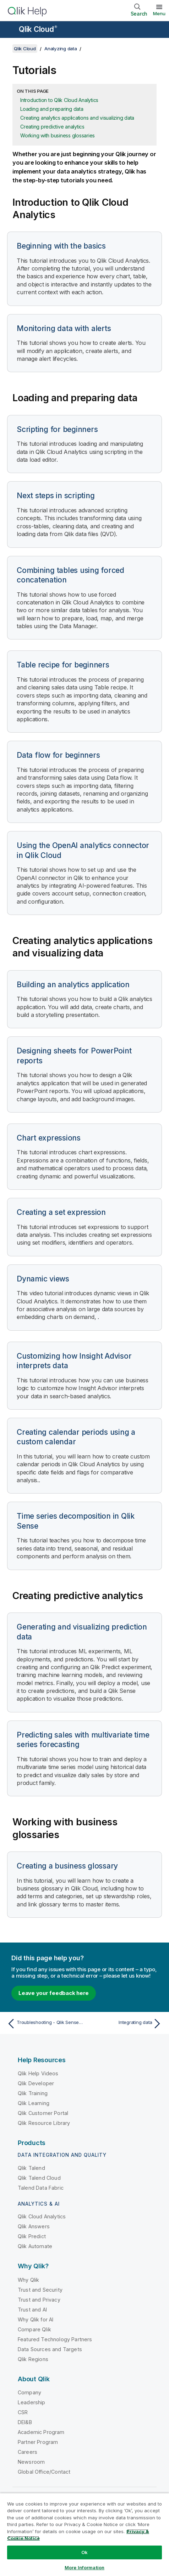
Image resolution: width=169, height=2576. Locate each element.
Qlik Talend (31, 2168)
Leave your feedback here (53, 1993)
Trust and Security (40, 2290)
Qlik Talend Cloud (39, 2178)
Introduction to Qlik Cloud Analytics (59, 100)
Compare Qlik (34, 2329)
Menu (159, 13)
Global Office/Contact (44, 2472)
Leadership (31, 2402)
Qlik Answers (34, 2226)
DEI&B (25, 2422)
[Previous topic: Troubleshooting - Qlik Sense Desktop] (44, 2023)
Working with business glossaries (57, 135)
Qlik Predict (32, 2236)
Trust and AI (32, 2310)
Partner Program (38, 2442)
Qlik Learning (33, 2103)
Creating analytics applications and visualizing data (77, 118)
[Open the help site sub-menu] (10, 30)
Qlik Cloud (38, 29)
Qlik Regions (33, 2359)
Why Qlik (28, 2280)
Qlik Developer (36, 2083)
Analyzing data (60, 48)
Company (29, 2392)
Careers (27, 2452)
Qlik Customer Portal (43, 2113)
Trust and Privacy (39, 2300)
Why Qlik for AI (35, 2319)
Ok (84, 2552)
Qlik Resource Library (44, 2123)
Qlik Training (33, 2093)
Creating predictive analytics (52, 127)
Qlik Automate (35, 2246)
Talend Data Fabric (41, 2188)
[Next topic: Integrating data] (125, 2023)
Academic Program (41, 2432)
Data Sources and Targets (50, 2349)
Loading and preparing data (51, 109)
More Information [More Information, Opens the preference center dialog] (84, 2567)
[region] (84, 2534)
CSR (23, 2412)
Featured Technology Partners (55, 2339)
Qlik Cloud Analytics (42, 2216)
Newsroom (31, 2462)
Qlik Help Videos (38, 2073)
